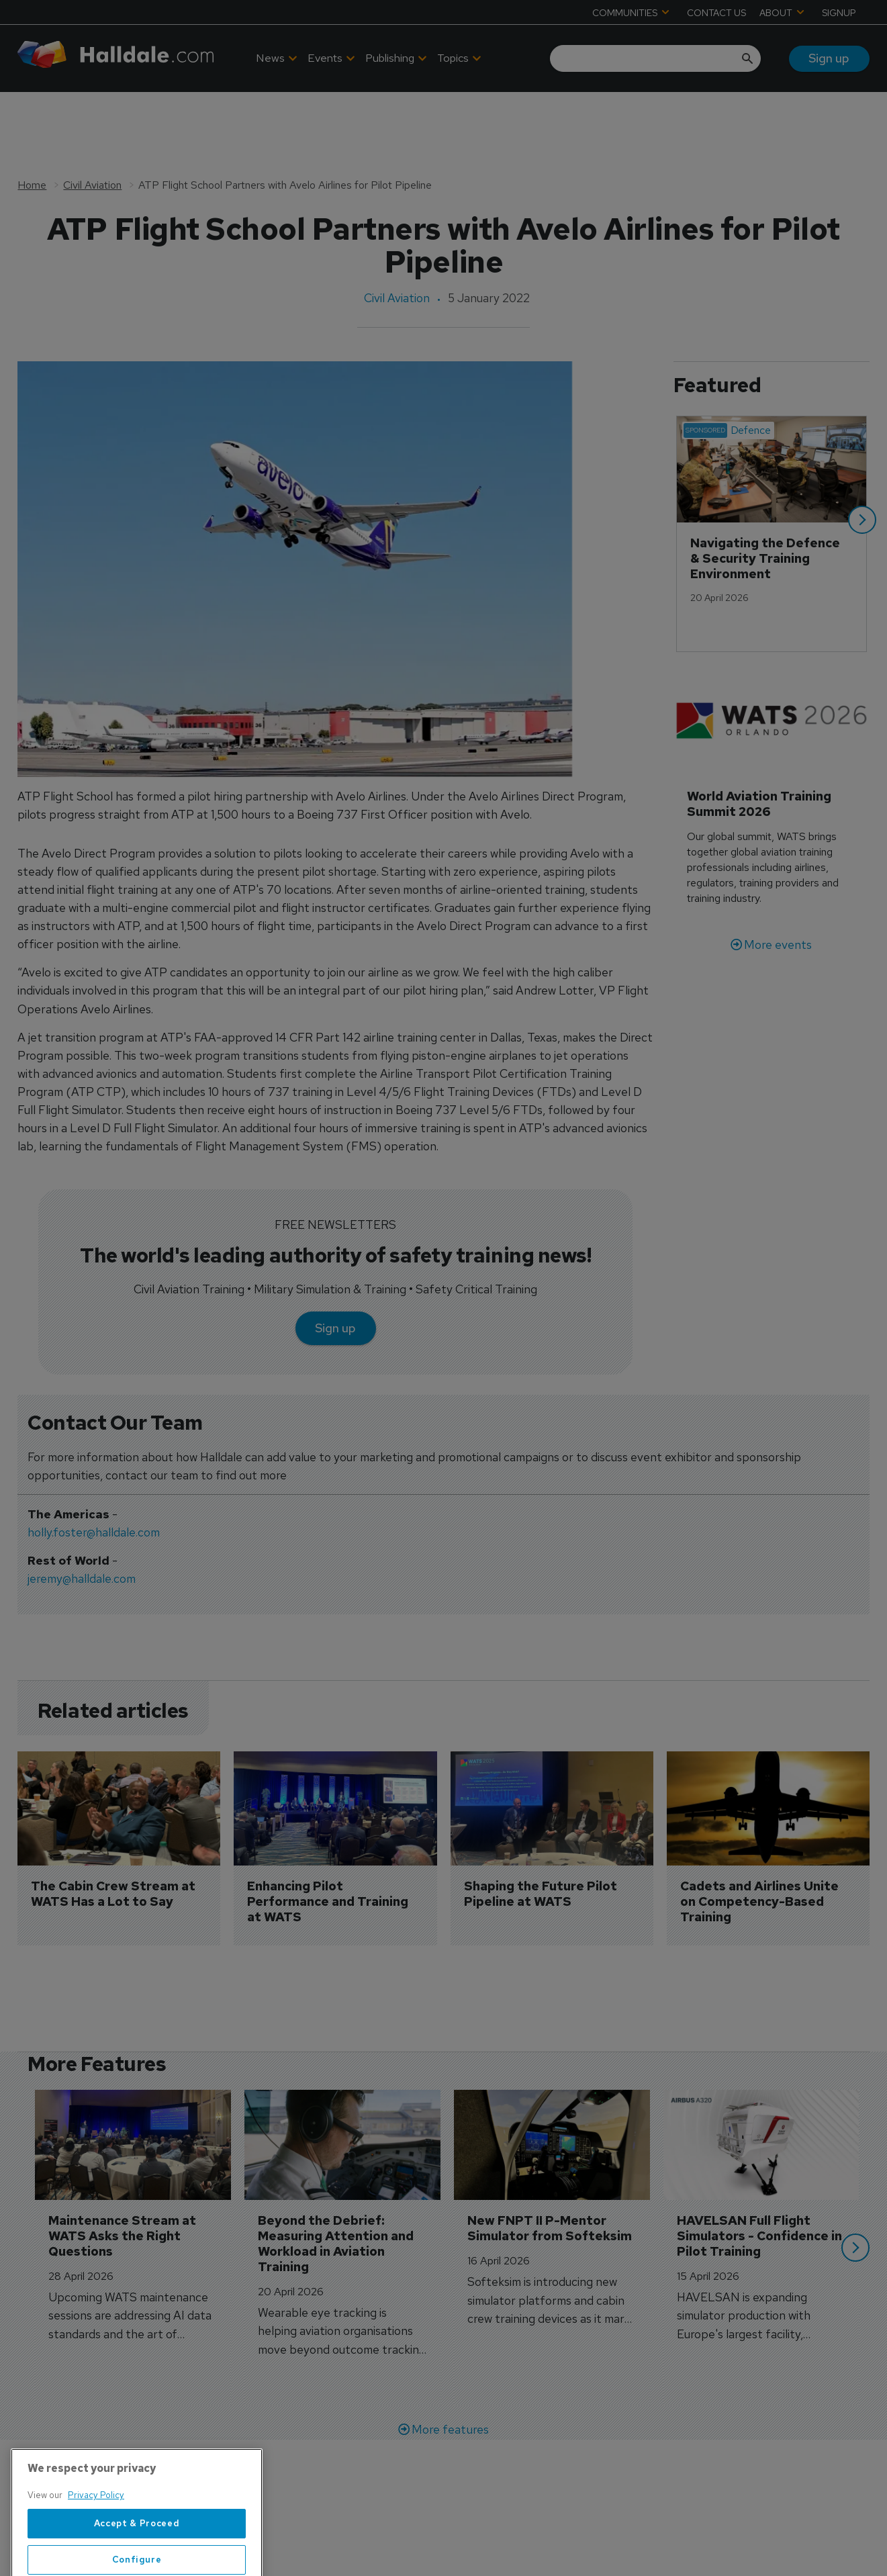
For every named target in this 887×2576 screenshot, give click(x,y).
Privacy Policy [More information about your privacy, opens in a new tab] (96, 2538)
